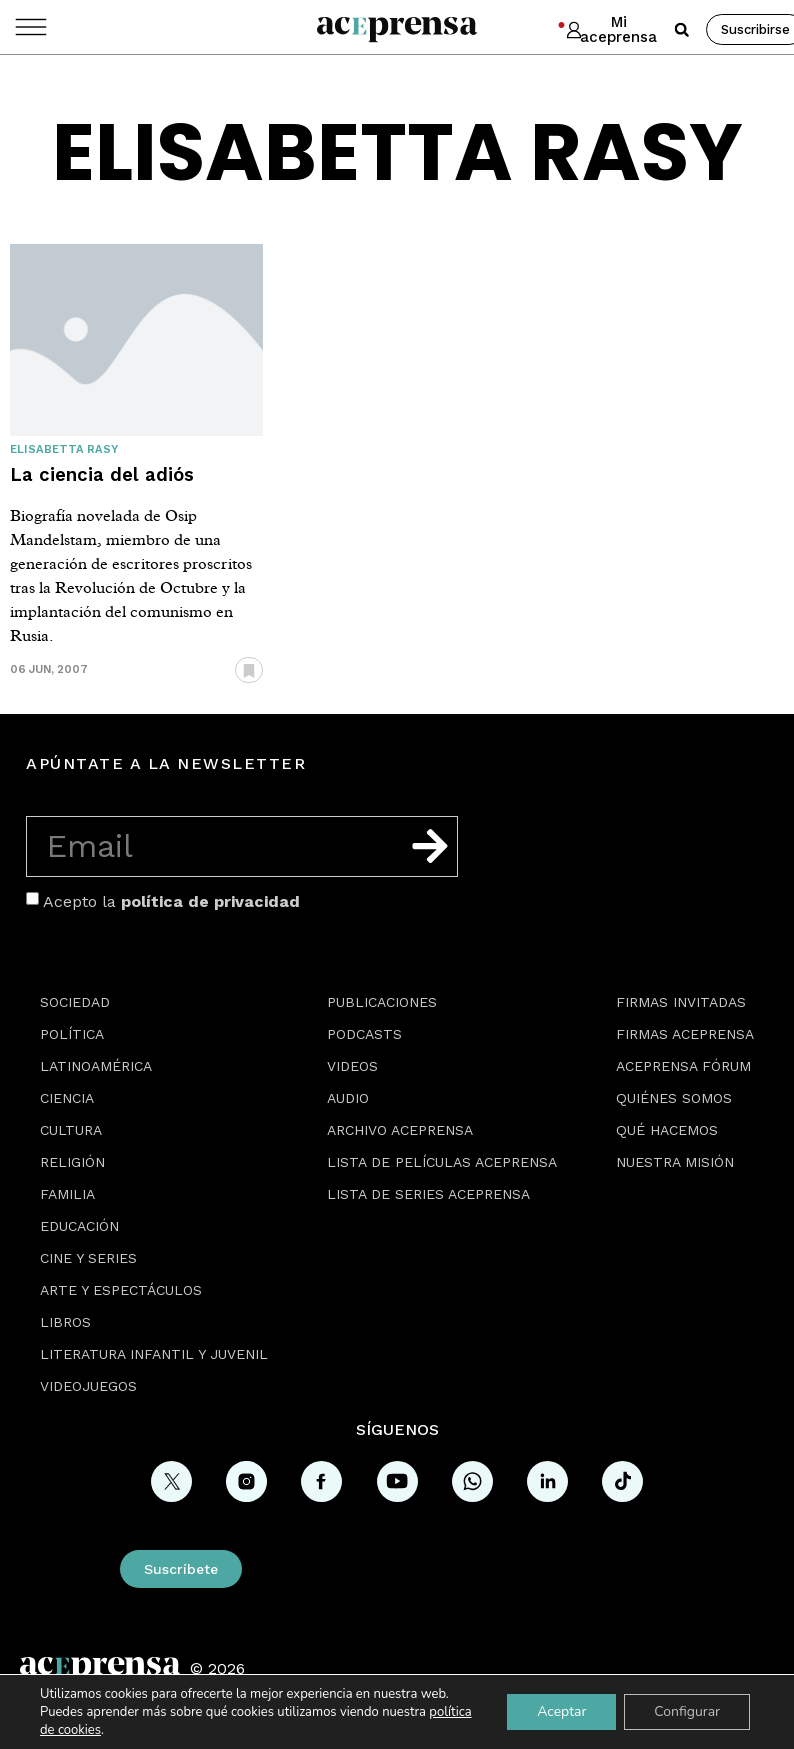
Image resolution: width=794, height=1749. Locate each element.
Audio (348, 1098)
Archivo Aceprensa (400, 1130)
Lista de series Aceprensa (428, 1194)
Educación (79, 1226)
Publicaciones (382, 1002)
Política (72, 1034)
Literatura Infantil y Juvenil (154, 1354)
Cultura (71, 1130)
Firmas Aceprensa (685, 1034)
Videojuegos (88, 1386)
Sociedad (75, 1002)
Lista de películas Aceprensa (442, 1162)
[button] (682, 30)
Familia (67, 1194)
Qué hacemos (667, 1130)
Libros (65, 1322)
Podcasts (364, 1034)
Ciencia (67, 1098)
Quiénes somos (674, 1098)
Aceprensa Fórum (683, 1066)
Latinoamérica (96, 1066)
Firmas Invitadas (681, 1002)
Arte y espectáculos (121, 1290)
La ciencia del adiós (102, 474)
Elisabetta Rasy (64, 449)
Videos (352, 1066)
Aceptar (561, 1711)
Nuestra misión (675, 1162)
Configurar (687, 1711)
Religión (72, 1162)
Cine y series (88, 1258)
